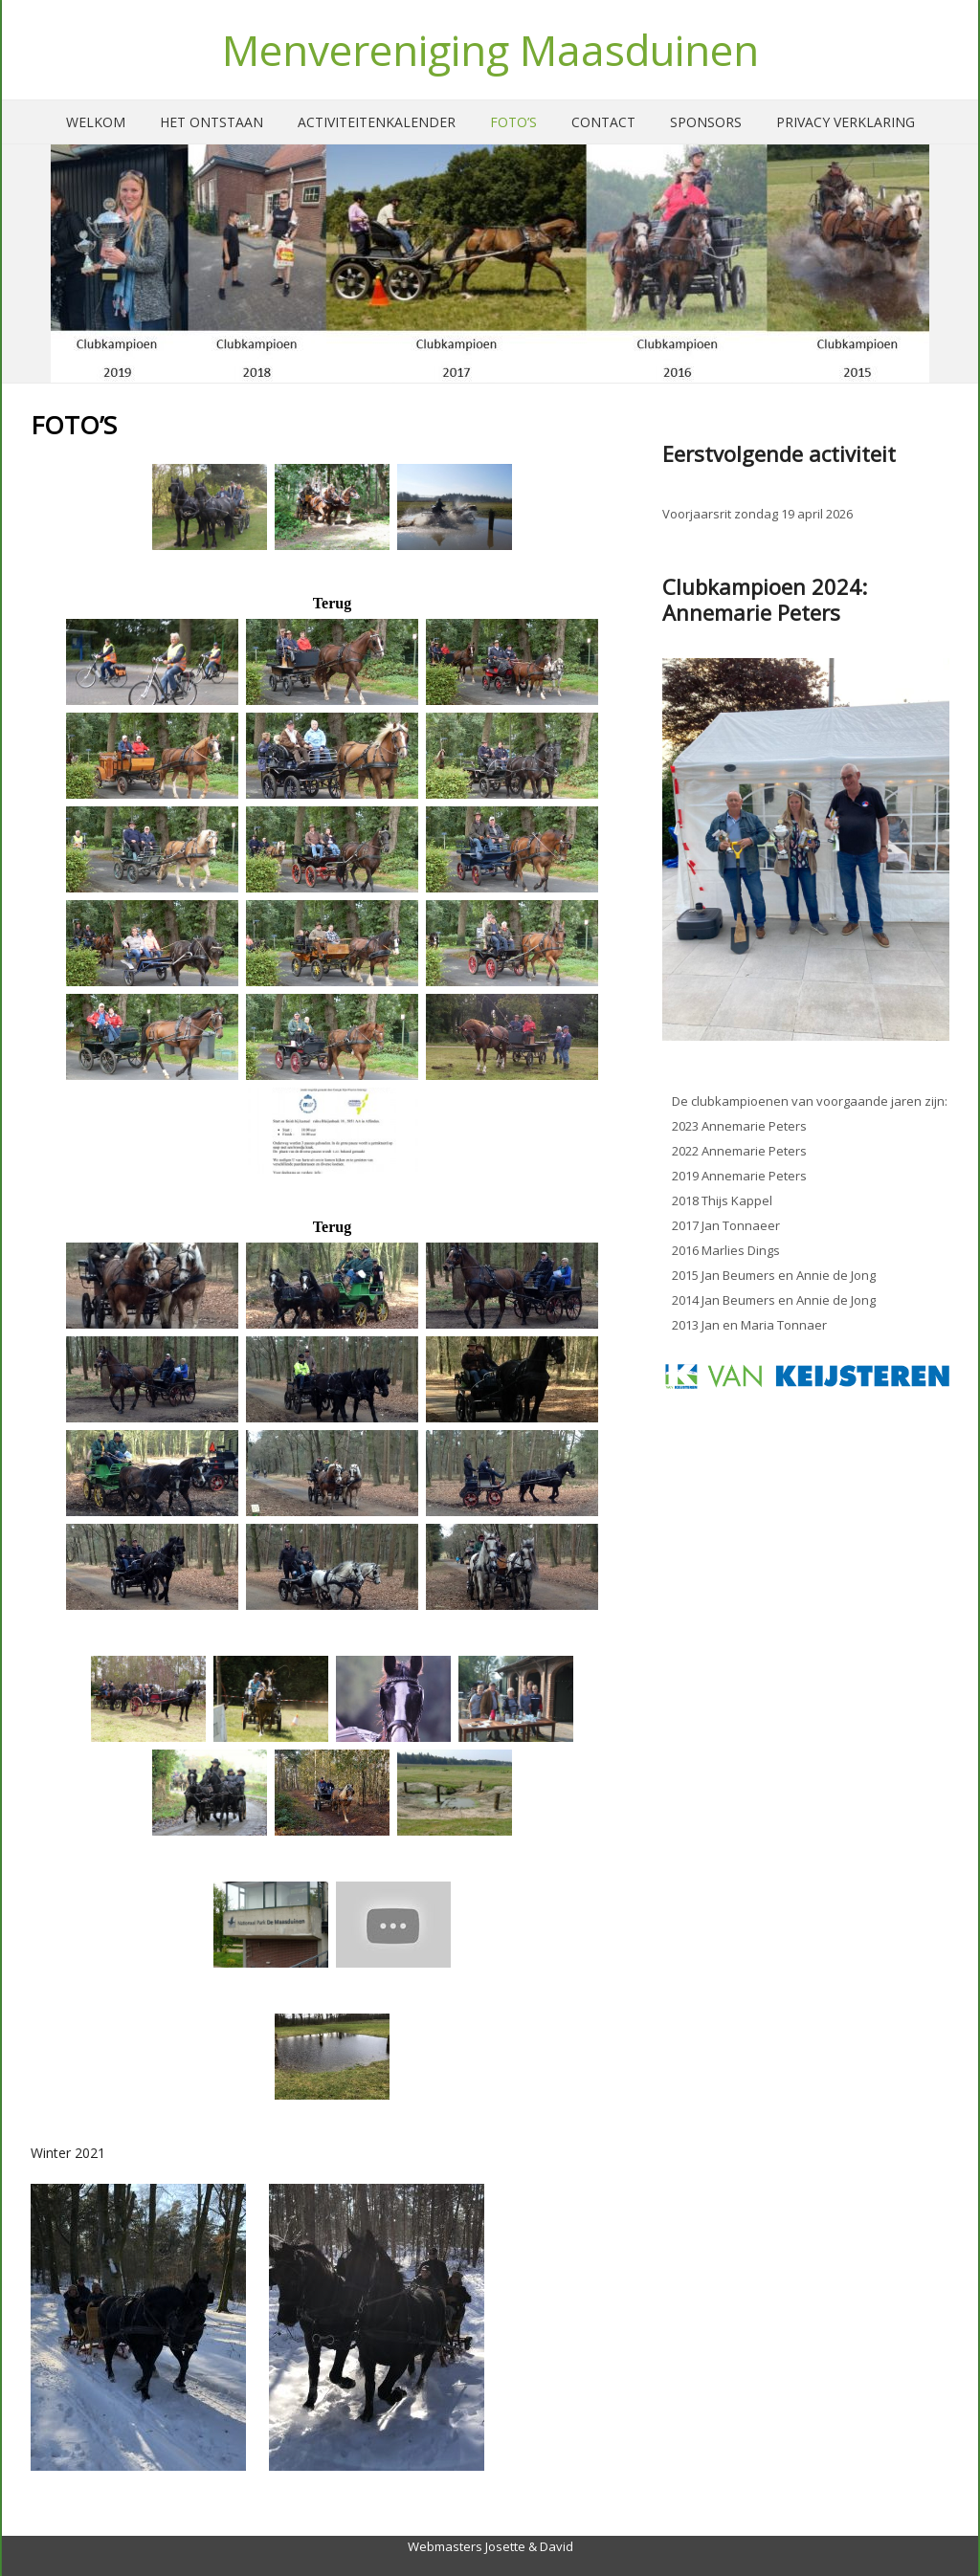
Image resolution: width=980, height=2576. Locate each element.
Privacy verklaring (845, 122)
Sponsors (706, 122)
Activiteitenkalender (377, 122)
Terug (332, 603)
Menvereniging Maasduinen (490, 49)
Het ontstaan (211, 122)
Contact (603, 122)
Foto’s (513, 122)
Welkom (95, 122)
